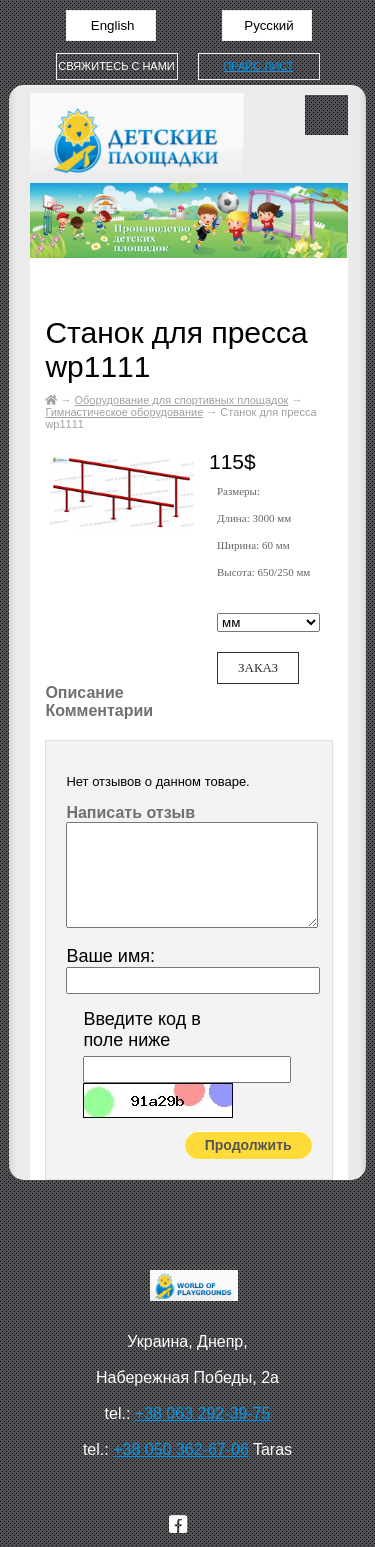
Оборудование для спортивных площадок (182, 400)
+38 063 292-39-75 (203, 1413)
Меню (326, 115)
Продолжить (248, 1145)
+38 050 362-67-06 (181, 1449)
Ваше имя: (110, 956)
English (110, 25)
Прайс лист (258, 66)
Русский (267, 25)
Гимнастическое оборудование (124, 412)
